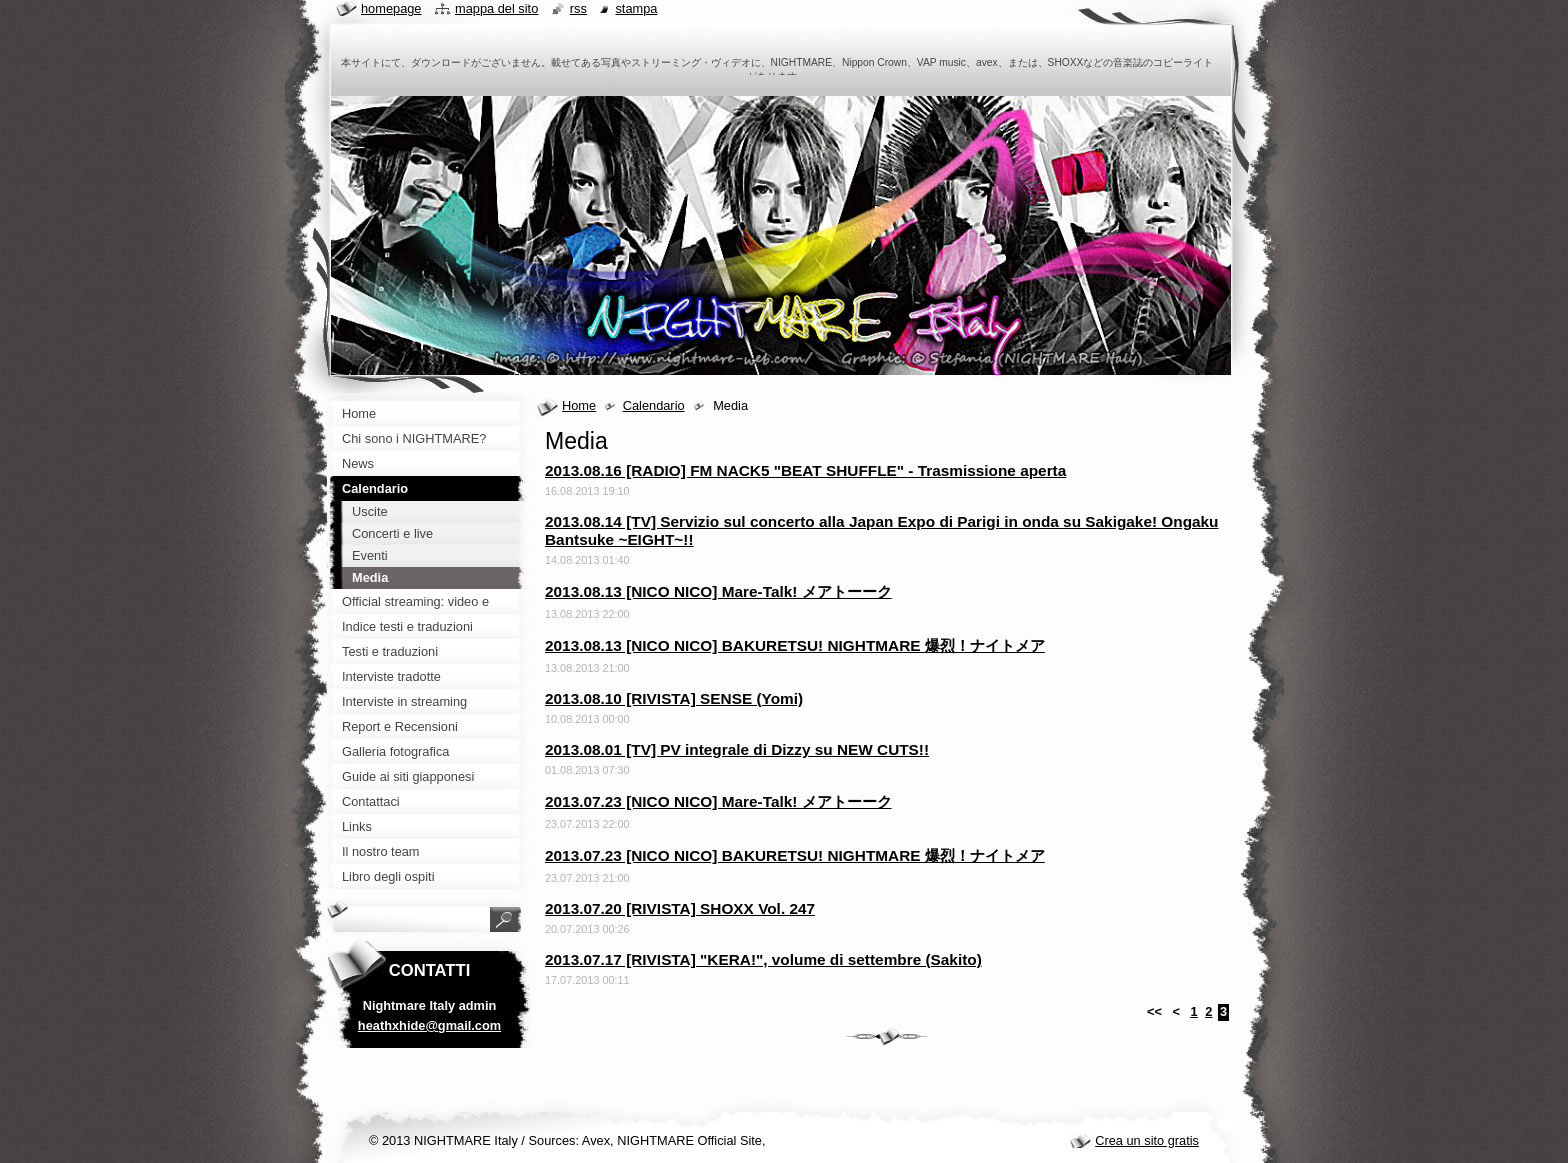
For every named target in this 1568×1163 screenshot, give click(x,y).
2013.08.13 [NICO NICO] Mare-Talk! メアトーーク (718, 591)
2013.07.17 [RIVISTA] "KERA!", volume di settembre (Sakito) (763, 959)
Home (579, 405)
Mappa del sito (496, 8)
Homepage (391, 8)
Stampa (636, 8)
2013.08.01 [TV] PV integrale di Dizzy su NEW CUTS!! (737, 749)
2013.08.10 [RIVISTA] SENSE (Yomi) (674, 698)
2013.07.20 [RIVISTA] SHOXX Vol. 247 (680, 908)
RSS (578, 8)
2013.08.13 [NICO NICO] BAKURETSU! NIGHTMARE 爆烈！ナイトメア (795, 645)
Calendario (654, 405)
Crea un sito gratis (1147, 1140)
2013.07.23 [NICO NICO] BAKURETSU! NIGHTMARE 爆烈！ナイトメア (795, 855)
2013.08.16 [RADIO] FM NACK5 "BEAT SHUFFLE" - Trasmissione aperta (805, 470)
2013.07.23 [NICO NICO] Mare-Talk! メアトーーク (718, 801)
